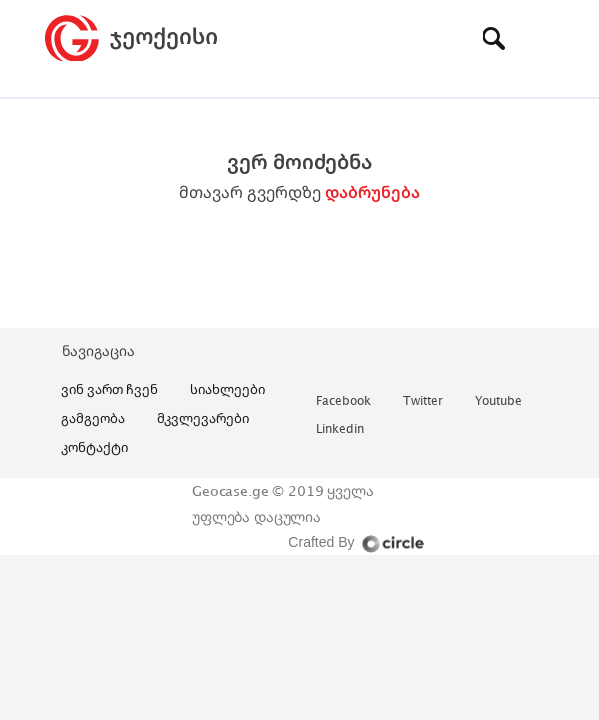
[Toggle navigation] (540, 38)
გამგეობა (93, 418)
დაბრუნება (372, 192)
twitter (423, 401)
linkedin (340, 429)
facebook (343, 401)
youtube (498, 401)
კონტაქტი (94, 447)
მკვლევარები (203, 418)
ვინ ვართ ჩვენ (109, 389)
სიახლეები (227, 389)
